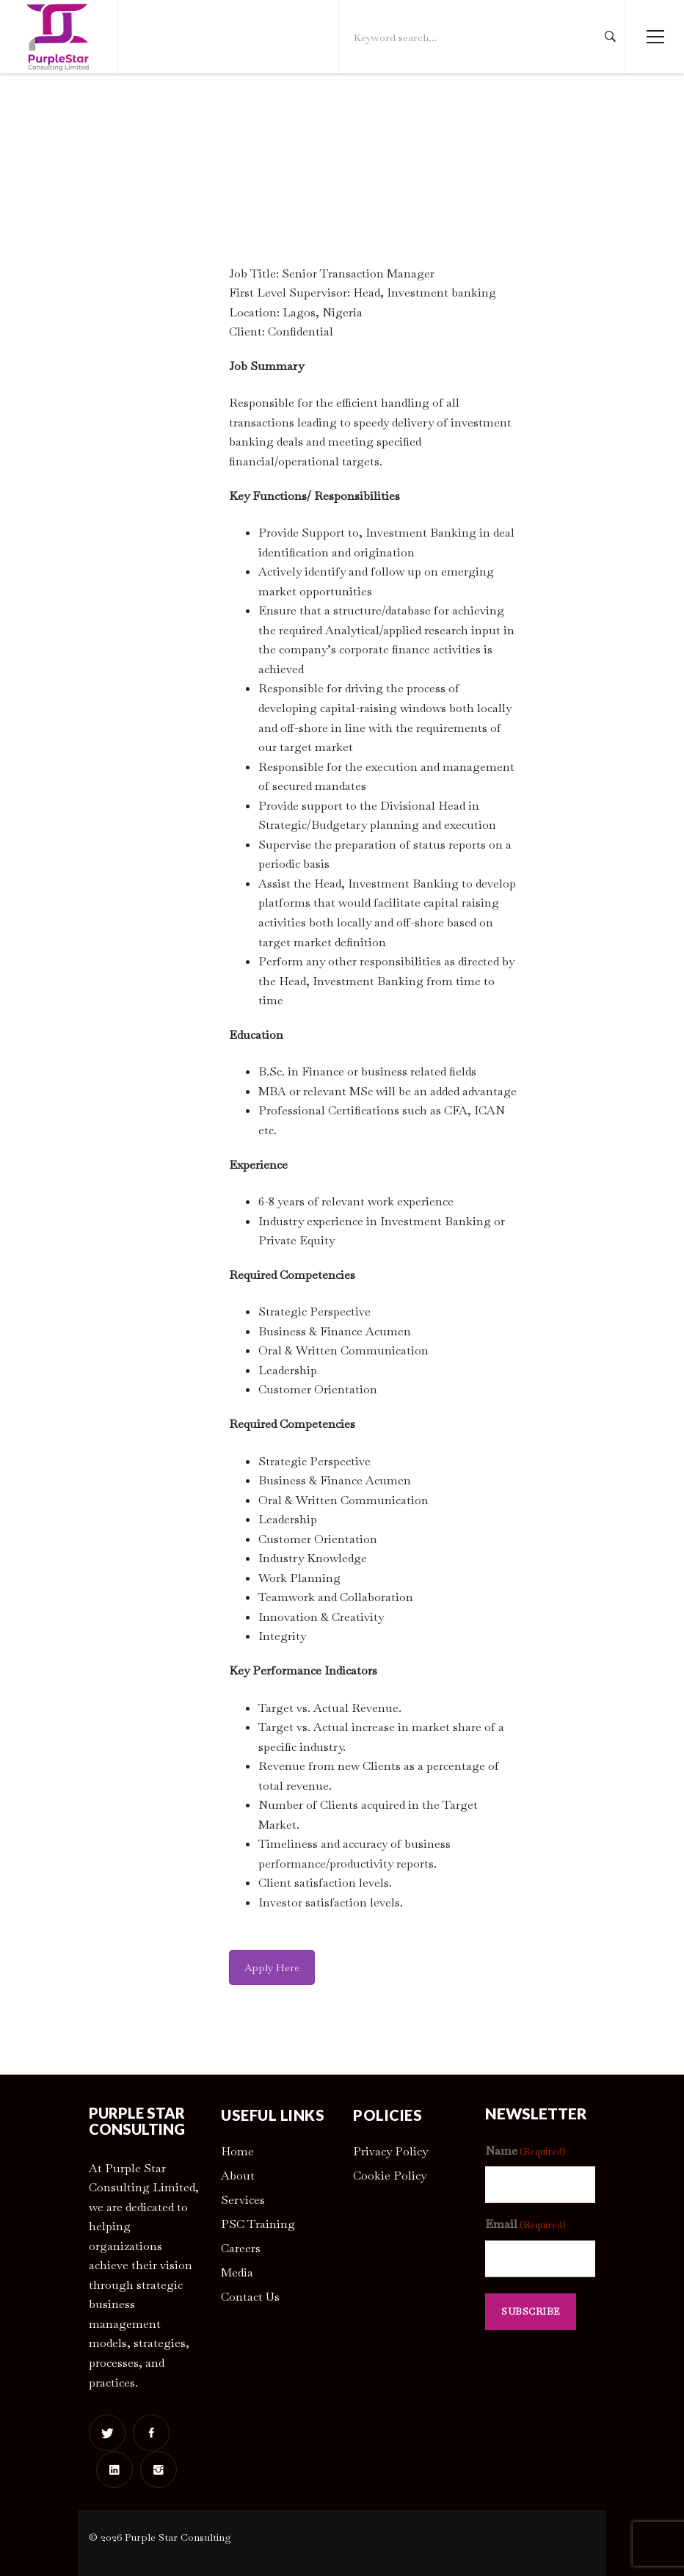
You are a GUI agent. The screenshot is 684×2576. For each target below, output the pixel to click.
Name (525, 2151)
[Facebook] (151, 2432)
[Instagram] (158, 2469)
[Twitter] (107, 2432)
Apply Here (271, 1967)
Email (525, 2224)
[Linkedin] (114, 2469)
